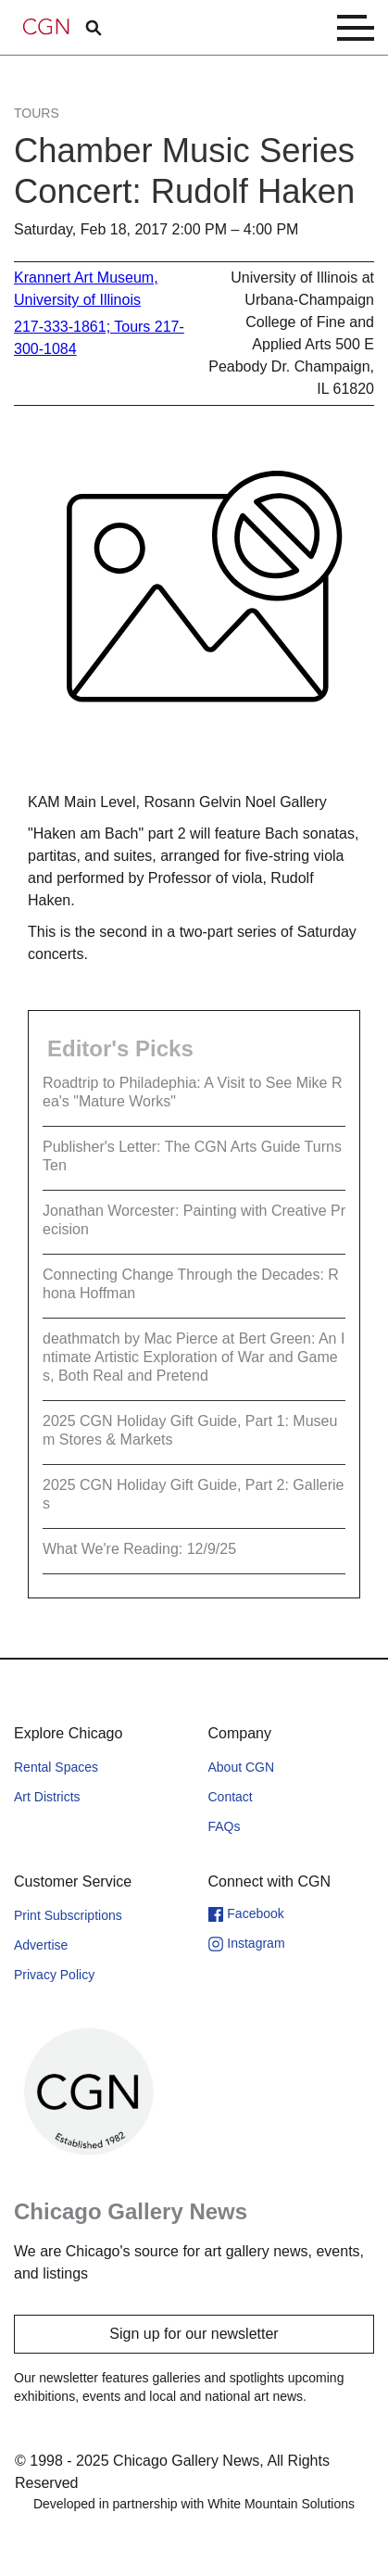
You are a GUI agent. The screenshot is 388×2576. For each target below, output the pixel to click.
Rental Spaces (56, 1767)
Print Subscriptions (68, 1915)
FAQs (224, 1826)
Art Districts (47, 1796)
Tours (36, 113)
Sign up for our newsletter (193, 2334)
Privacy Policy (54, 1974)
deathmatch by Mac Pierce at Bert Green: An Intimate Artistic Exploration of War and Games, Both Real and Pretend (193, 1357)
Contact (230, 1796)
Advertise (41, 1944)
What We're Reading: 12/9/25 (139, 1549)
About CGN (241, 1767)
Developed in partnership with (194, 2503)
